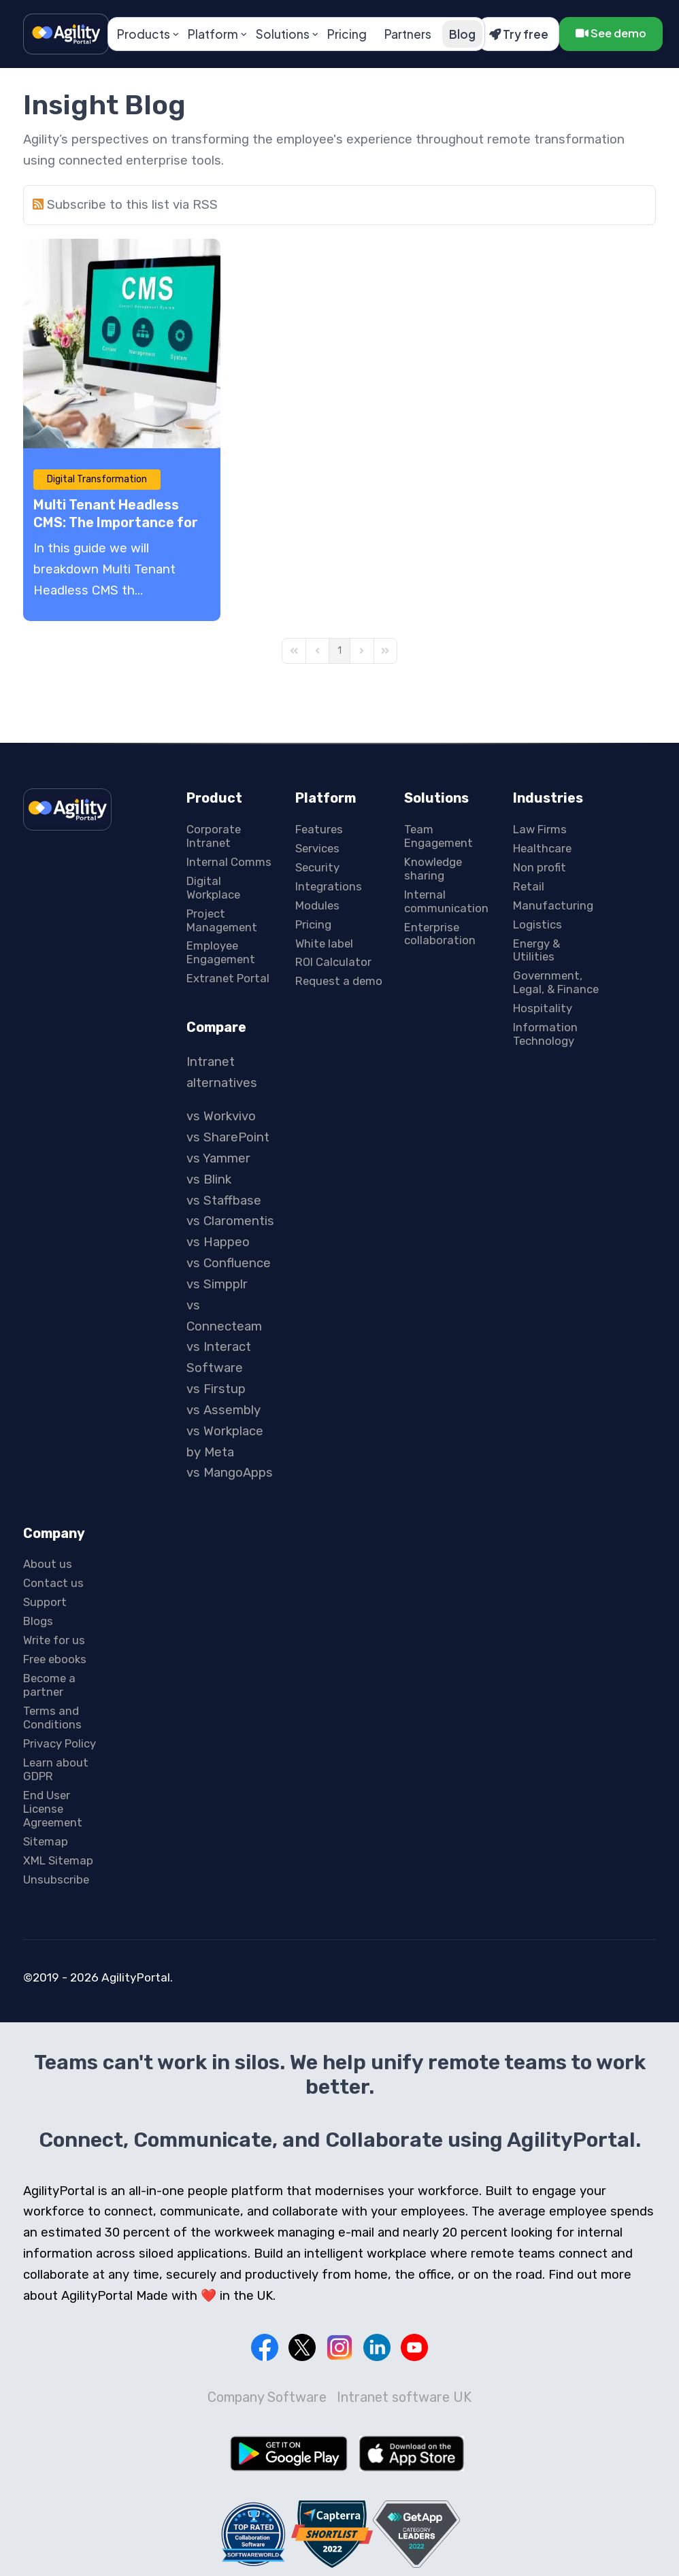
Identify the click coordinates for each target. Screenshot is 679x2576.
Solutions (283, 34)
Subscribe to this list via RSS (132, 204)
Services (317, 848)
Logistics (537, 924)
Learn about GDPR (55, 1769)
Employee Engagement (220, 952)
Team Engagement (438, 836)
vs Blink (208, 1179)
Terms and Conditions (52, 1717)
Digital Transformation (97, 479)
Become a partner (49, 1685)
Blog (462, 34)
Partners (407, 34)
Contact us (53, 1583)
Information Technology (545, 1034)
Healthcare (542, 848)
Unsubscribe (56, 1879)
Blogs (38, 1621)
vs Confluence (228, 1263)
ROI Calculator (333, 962)
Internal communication (446, 901)
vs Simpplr (217, 1284)
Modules (317, 905)
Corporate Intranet (213, 836)
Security (317, 867)
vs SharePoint (227, 1137)
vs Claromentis (230, 1221)
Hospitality (542, 1008)
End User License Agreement (52, 1808)
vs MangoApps (229, 1472)
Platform (213, 34)
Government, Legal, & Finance (556, 982)
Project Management (221, 920)
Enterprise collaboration (440, 934)
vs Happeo (218, 1242)
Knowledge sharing (433, 868)
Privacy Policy (59, 1743)
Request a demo (338, 981)
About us (47, 1564)
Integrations (328, 886)
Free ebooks (54, 1659)
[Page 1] (339, 651)
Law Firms (540, 829)
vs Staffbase (223, 1200)
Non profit (539, 867)
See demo (611, 33)
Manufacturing (553, 905)
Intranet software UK (404, 2397)
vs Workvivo (221, 1116)
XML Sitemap (58, 1860)
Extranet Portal (227, 978)
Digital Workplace (213, 887)
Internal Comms (228, 862)
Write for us (54, 1640)
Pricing (347, 34)
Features (319, 829)
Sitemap (45, 1841)
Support (45, 1602)
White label (324, 943)
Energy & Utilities (536, 950)
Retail (528, 886)
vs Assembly (223, 1410)
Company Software (267, 2397)
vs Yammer (218, 1158)
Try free (518, 34)
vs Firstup (216, 1389)
